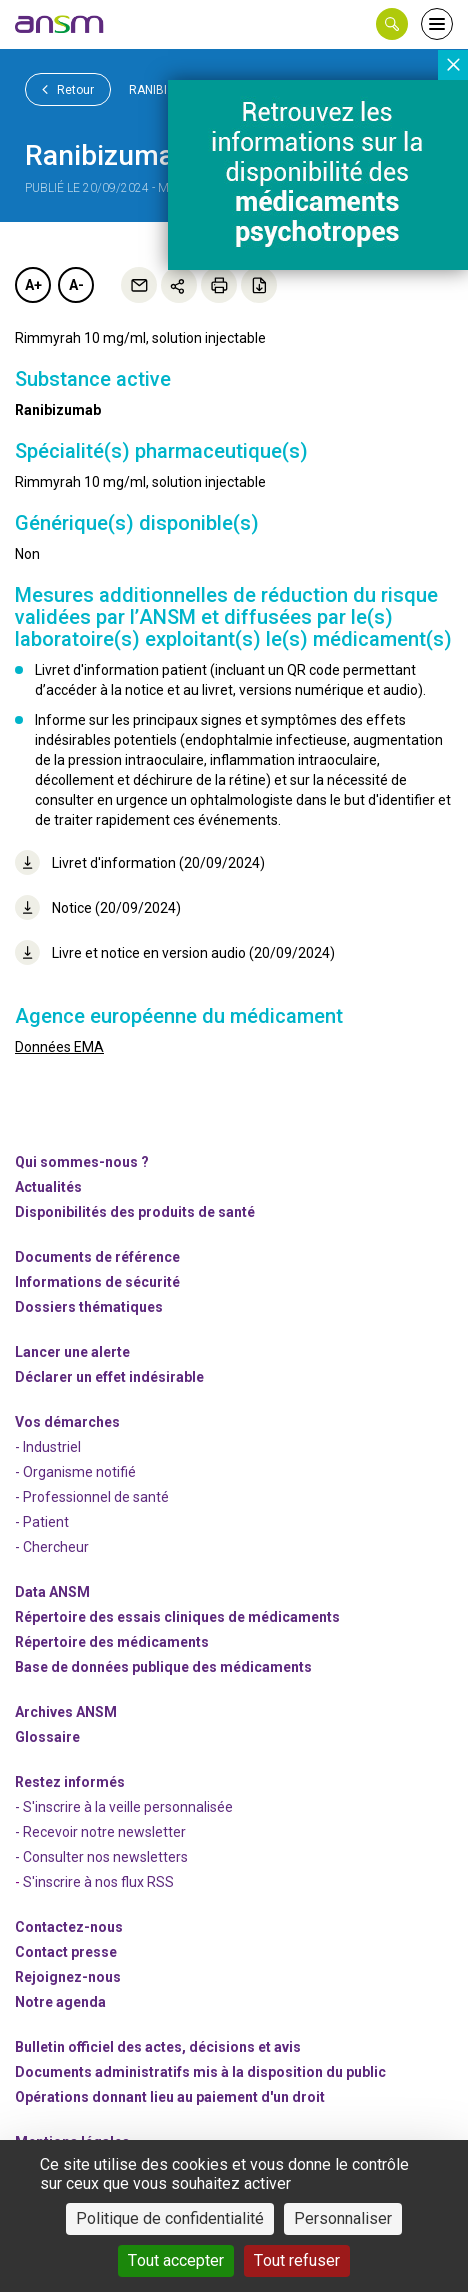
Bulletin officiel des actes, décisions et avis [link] (158, 2047)
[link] (60, 24)
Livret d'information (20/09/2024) (140, 862)
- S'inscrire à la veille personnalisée (124, 1807)
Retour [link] (68, 89)
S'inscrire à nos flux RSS (98, 1882)
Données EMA (59, 1047)
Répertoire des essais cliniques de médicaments (177, 1617)
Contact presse (66, 1952)
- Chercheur (52, 1547)
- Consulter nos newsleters (101, 1857)
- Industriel (48, 1447)
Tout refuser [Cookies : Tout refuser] (297, 2260)
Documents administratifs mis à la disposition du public (200, 2072)
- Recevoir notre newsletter (100, 1832)
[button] (392, 24)
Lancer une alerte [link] (72, 1352)
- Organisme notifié (75, 1472)
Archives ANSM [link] (66, 1712)
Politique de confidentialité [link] (170, 2218)
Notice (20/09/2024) (98, 907)
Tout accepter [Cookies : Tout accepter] (176, 2260)
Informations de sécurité (97, 1282)
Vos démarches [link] (67, 1422)
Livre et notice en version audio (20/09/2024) (175, 952)
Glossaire (47, 1737)
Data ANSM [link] (52, 1592)
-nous (68, 1977)
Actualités (48, 1187)
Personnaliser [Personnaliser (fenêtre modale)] (343, 2218)
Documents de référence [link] (97, 1257)
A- (76, 285)
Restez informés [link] (70, 1782)
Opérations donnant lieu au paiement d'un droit (170, 2097)
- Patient (42, 1522)
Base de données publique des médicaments (163, 1667)
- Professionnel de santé (92, 1497)
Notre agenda (60, 2002)
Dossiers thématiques (89, 1307)
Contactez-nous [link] (69, 1927)
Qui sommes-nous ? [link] (82, 1162)
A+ (33, 285)
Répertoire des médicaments (112, 1642)
